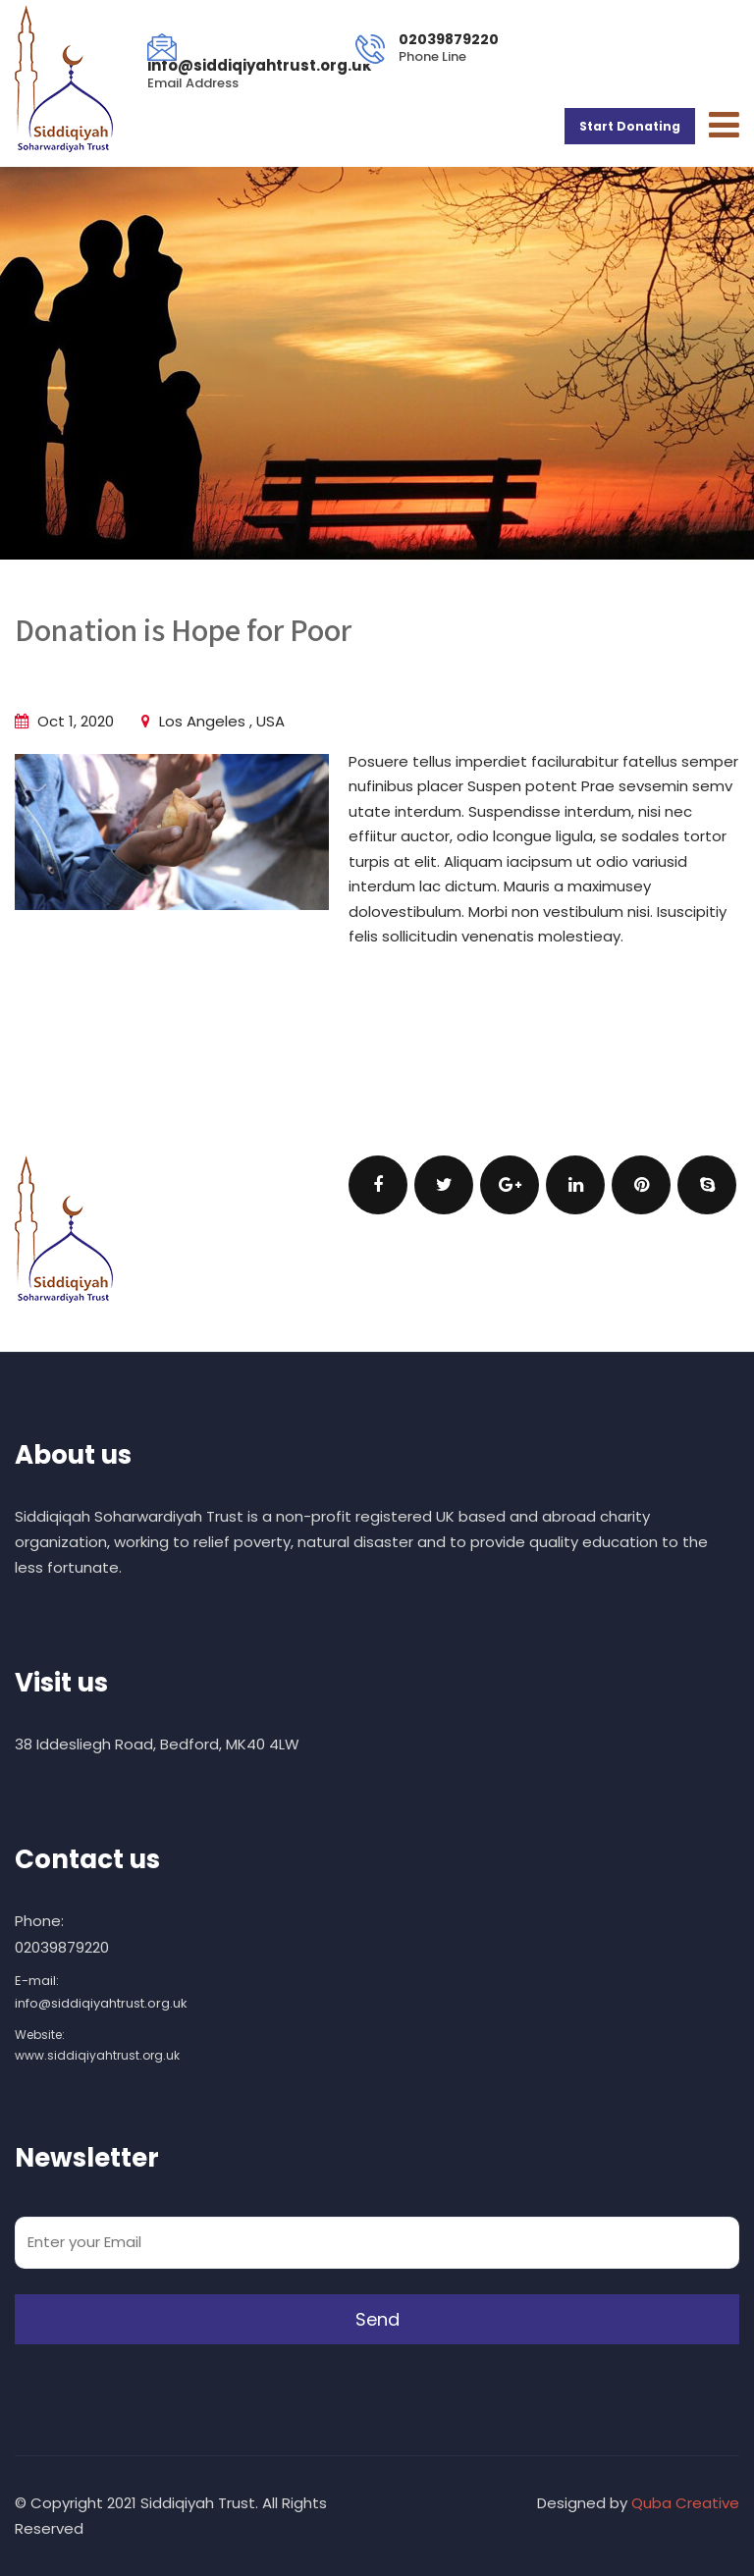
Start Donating (629, 126)
